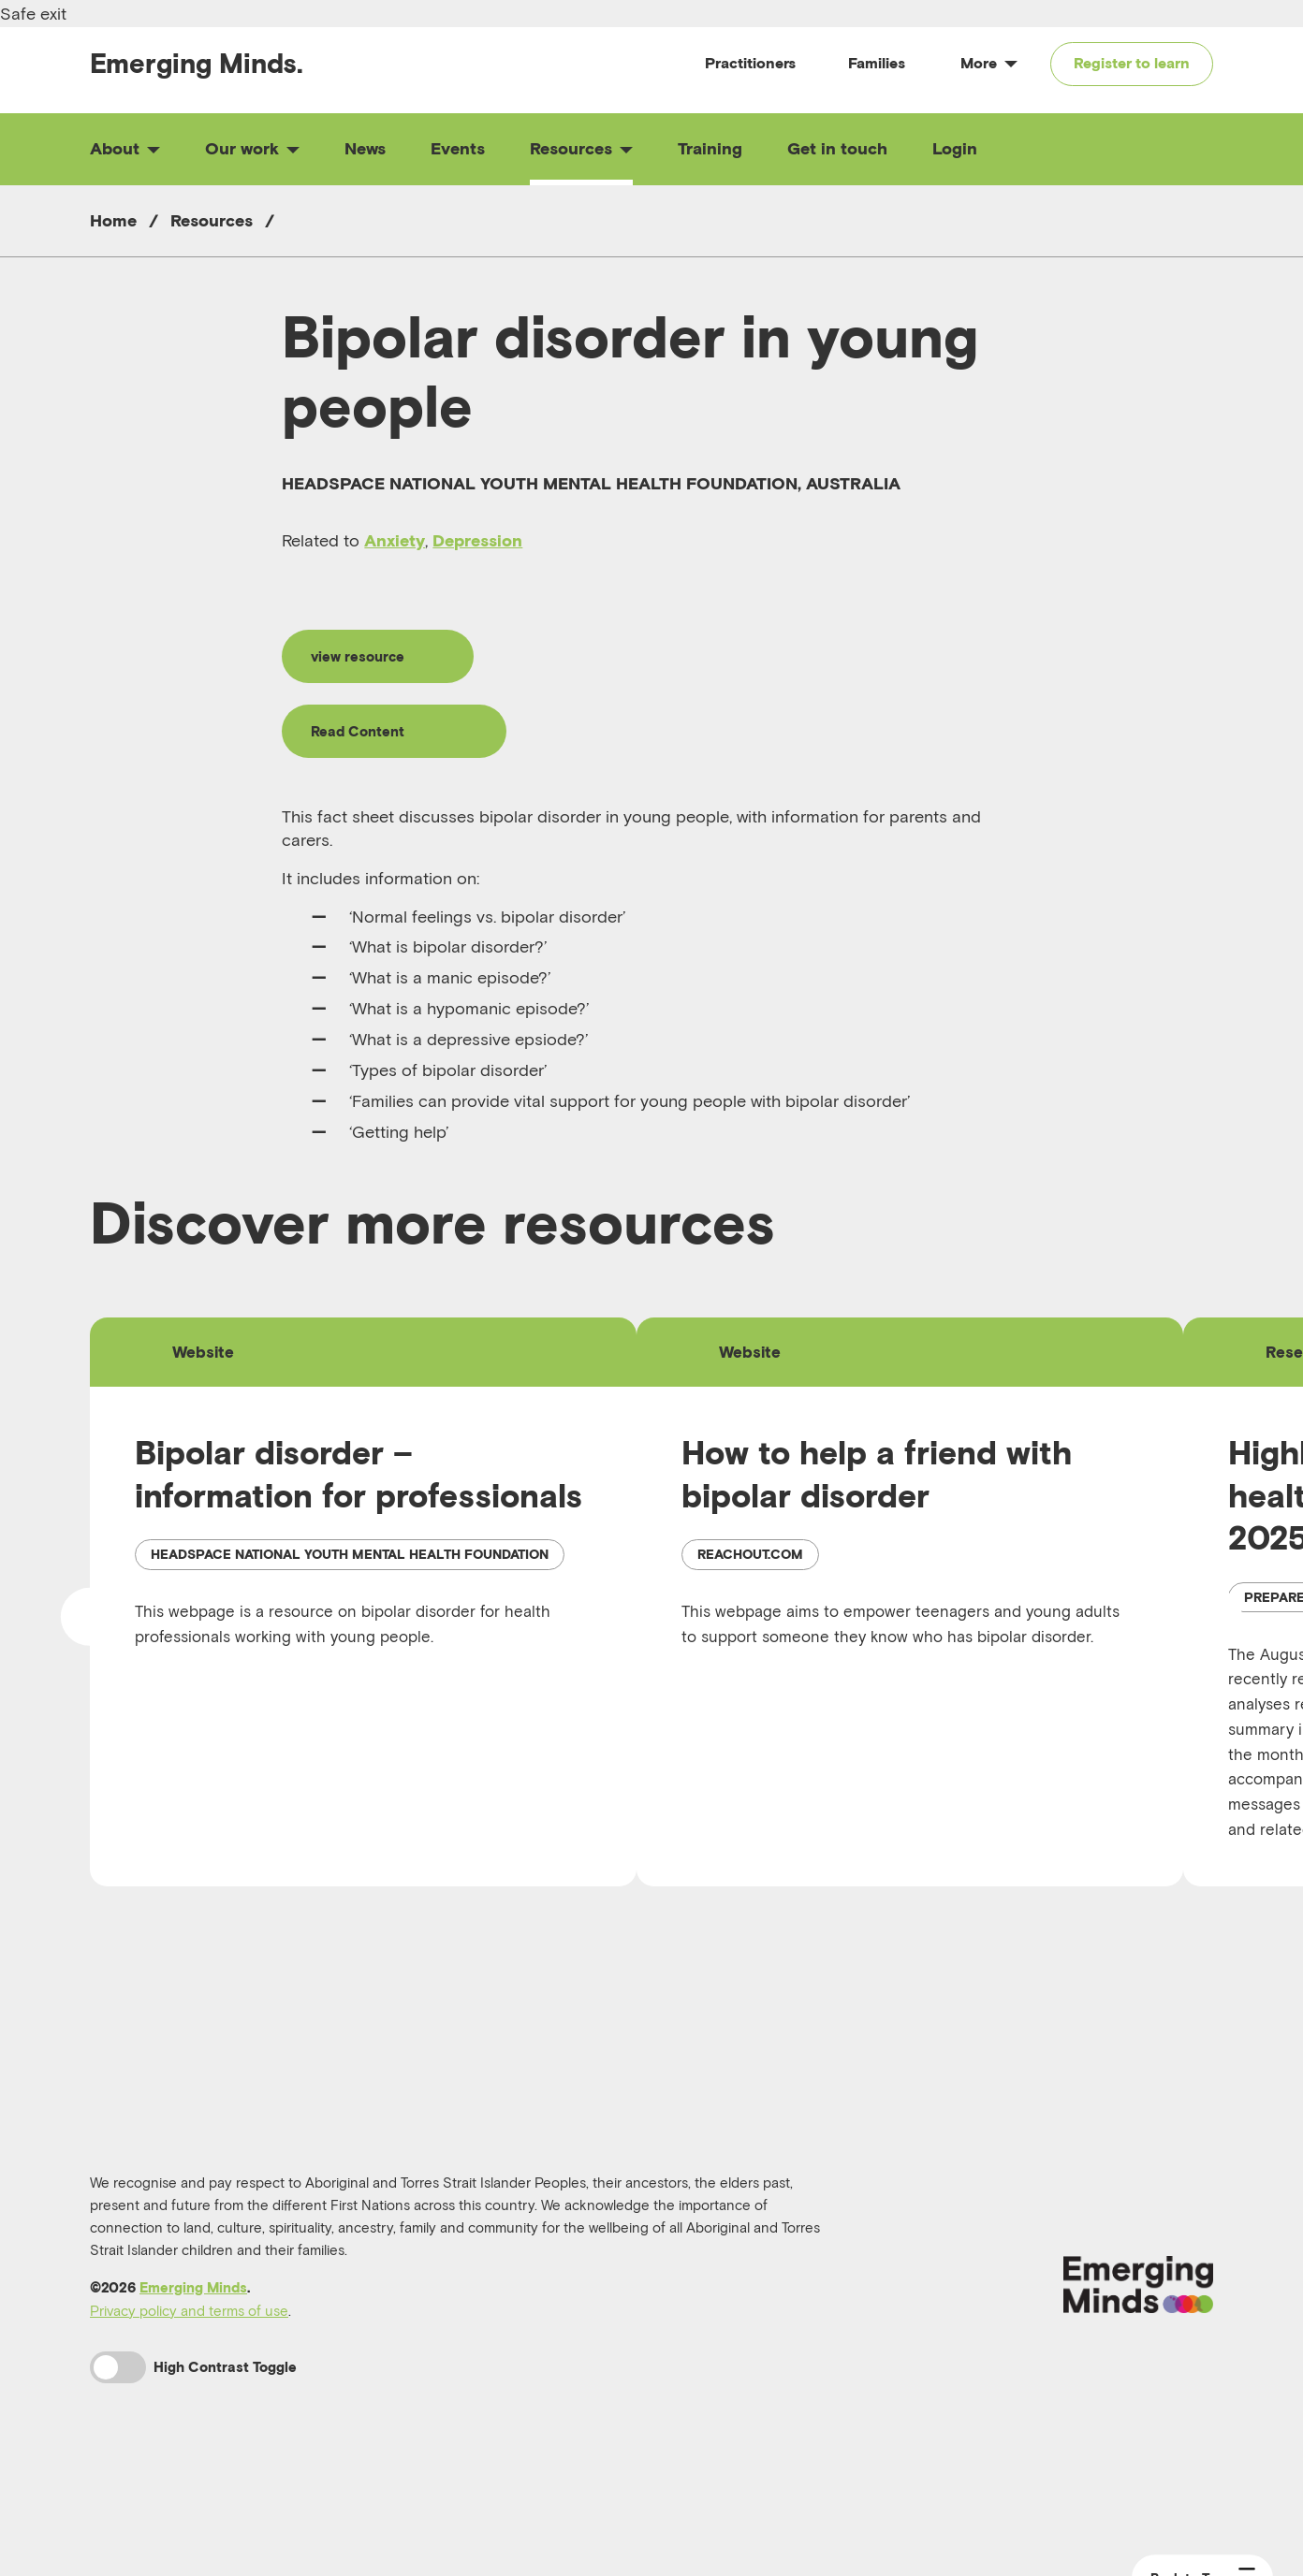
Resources (581, 148)
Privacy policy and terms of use (189, 2360)
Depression (477, 540)
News (365, 148)
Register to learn (1132, 62)
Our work (252, 148)
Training (710, 148)
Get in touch (837, 148)
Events (458, 148)
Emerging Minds (193, 2338)
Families (876, 62)
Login (954, 148)
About (125, 148)
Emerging (196, 63)
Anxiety (394, 540)
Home (113, 220)
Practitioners (750, 62)
